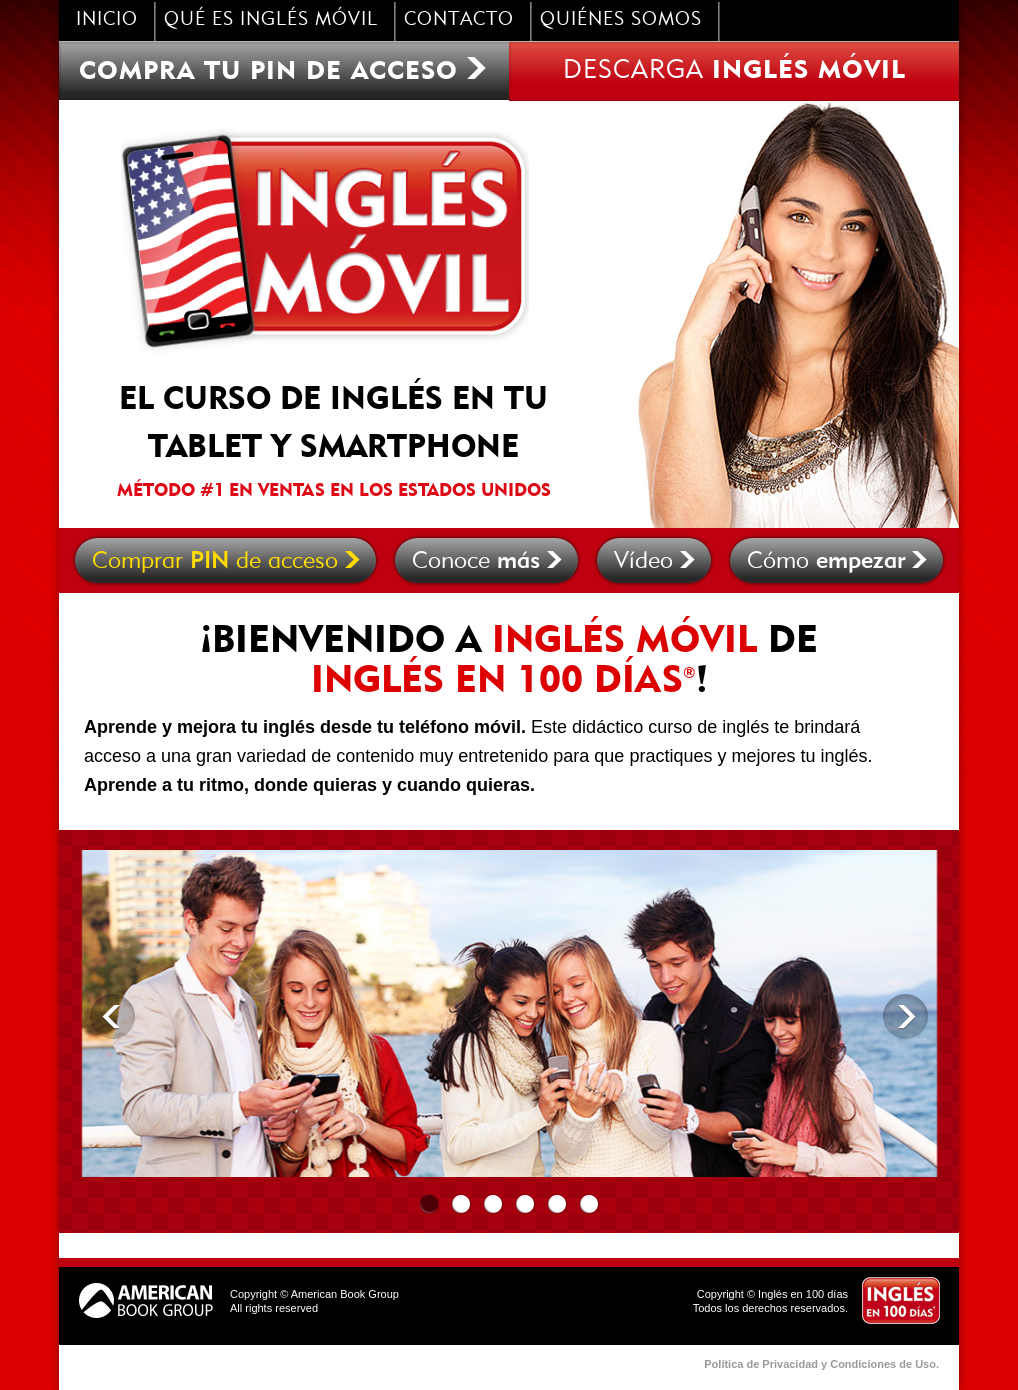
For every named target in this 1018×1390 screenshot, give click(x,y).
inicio (107, 19)
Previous (112, 1016)
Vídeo (655, 561)
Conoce (487, 561)
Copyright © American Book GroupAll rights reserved (314, 1301)
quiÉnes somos (621, 19)
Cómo (837, 561)
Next (905, 1016)
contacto (459, 19)
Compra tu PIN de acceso (284, 70)
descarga (734, 68)
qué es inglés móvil (271, 19)
